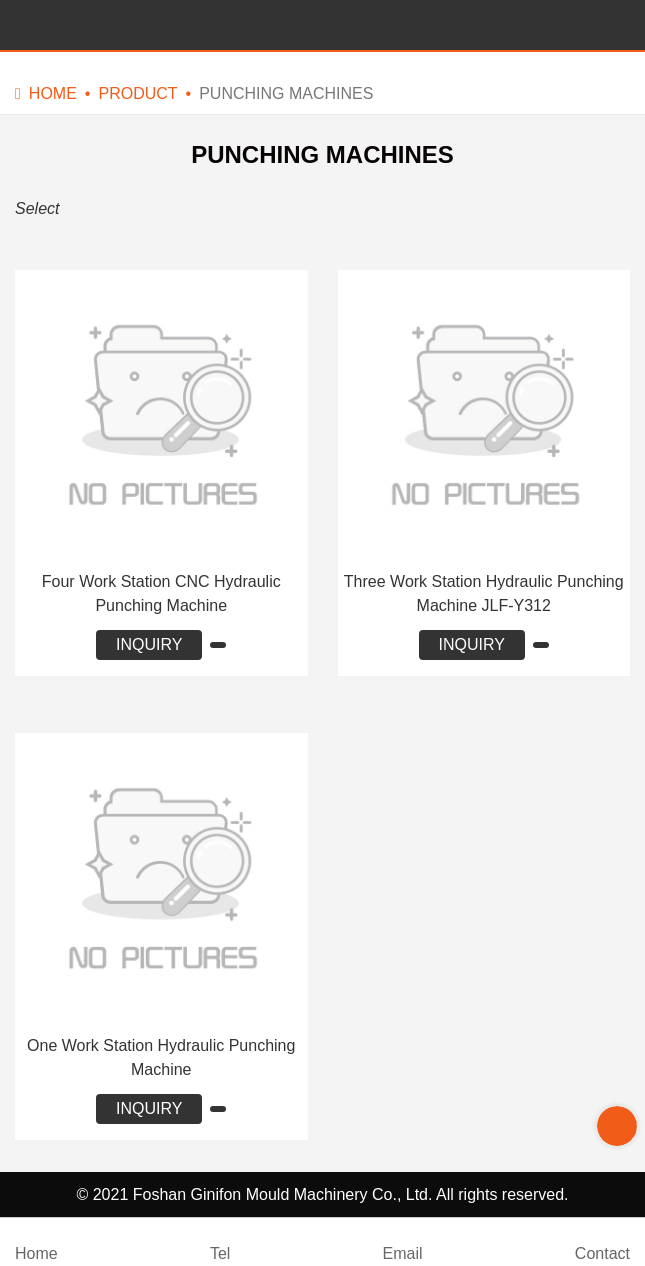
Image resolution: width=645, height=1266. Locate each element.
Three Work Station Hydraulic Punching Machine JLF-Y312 (484, 593)
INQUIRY (149, 644)
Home (53, 93)
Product (137, 93)
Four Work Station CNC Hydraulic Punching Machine (161, 593)
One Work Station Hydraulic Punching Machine (161, 1057)
